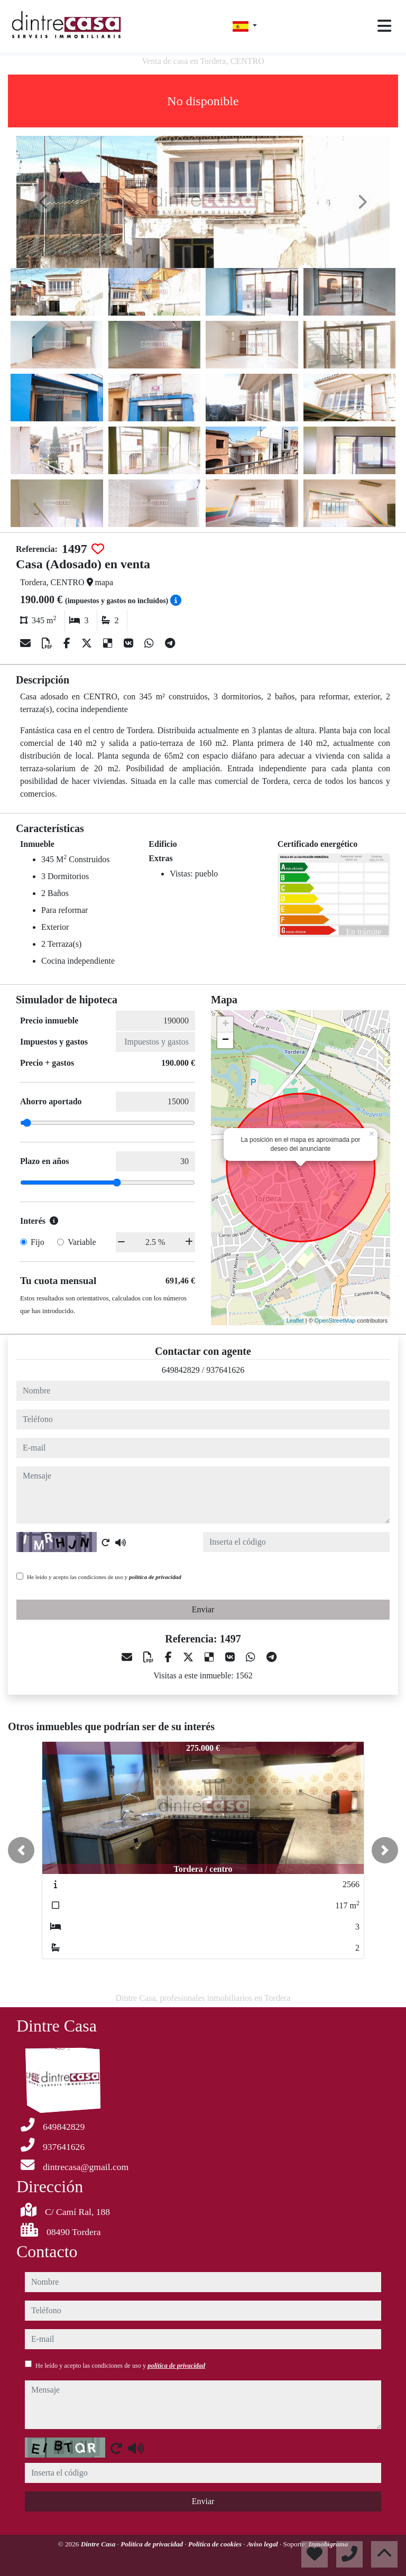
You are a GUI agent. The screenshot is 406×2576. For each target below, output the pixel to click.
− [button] (225, 1040)
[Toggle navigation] (384, 26)
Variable (82, 1242)
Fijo (37, 1242)
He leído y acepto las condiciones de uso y (104, 1577)
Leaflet (295, 1320)
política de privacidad (155, 1577)
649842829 (181, 1369)
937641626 (225, 1369)
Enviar (203, 1609)
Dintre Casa (99, 2544)
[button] (21, 1850)
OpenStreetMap (335, 1320)
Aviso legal (263, 2544)
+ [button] (225, 1024)
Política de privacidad (152, 2544)
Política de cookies (215, 2544)
